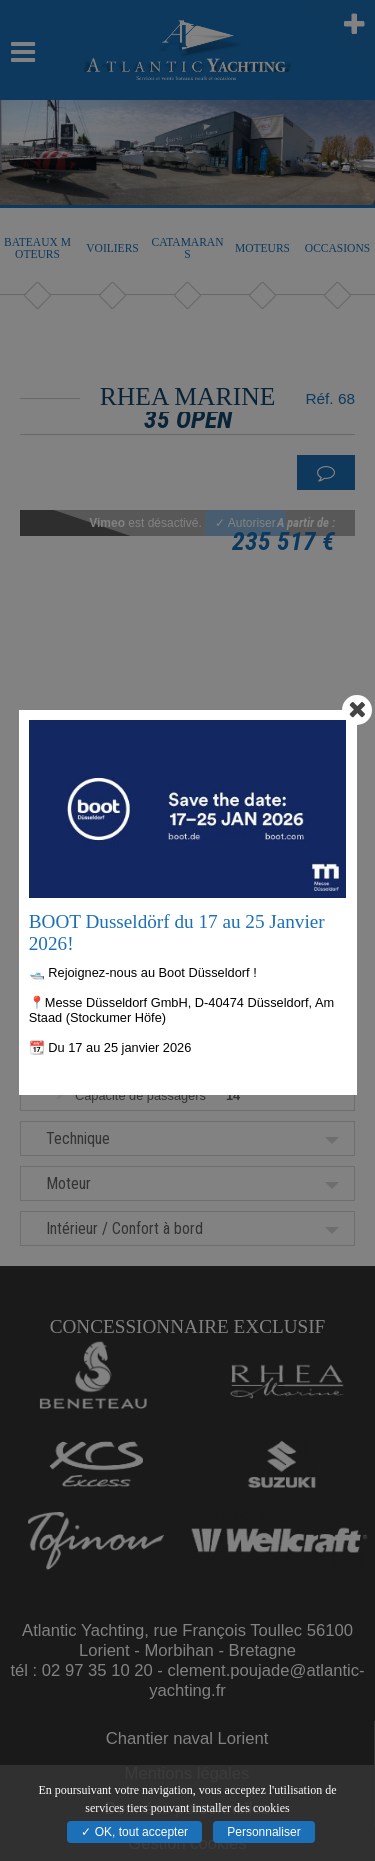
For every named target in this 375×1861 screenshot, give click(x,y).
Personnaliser (263, 1832)
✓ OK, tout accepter (134, 1832)
